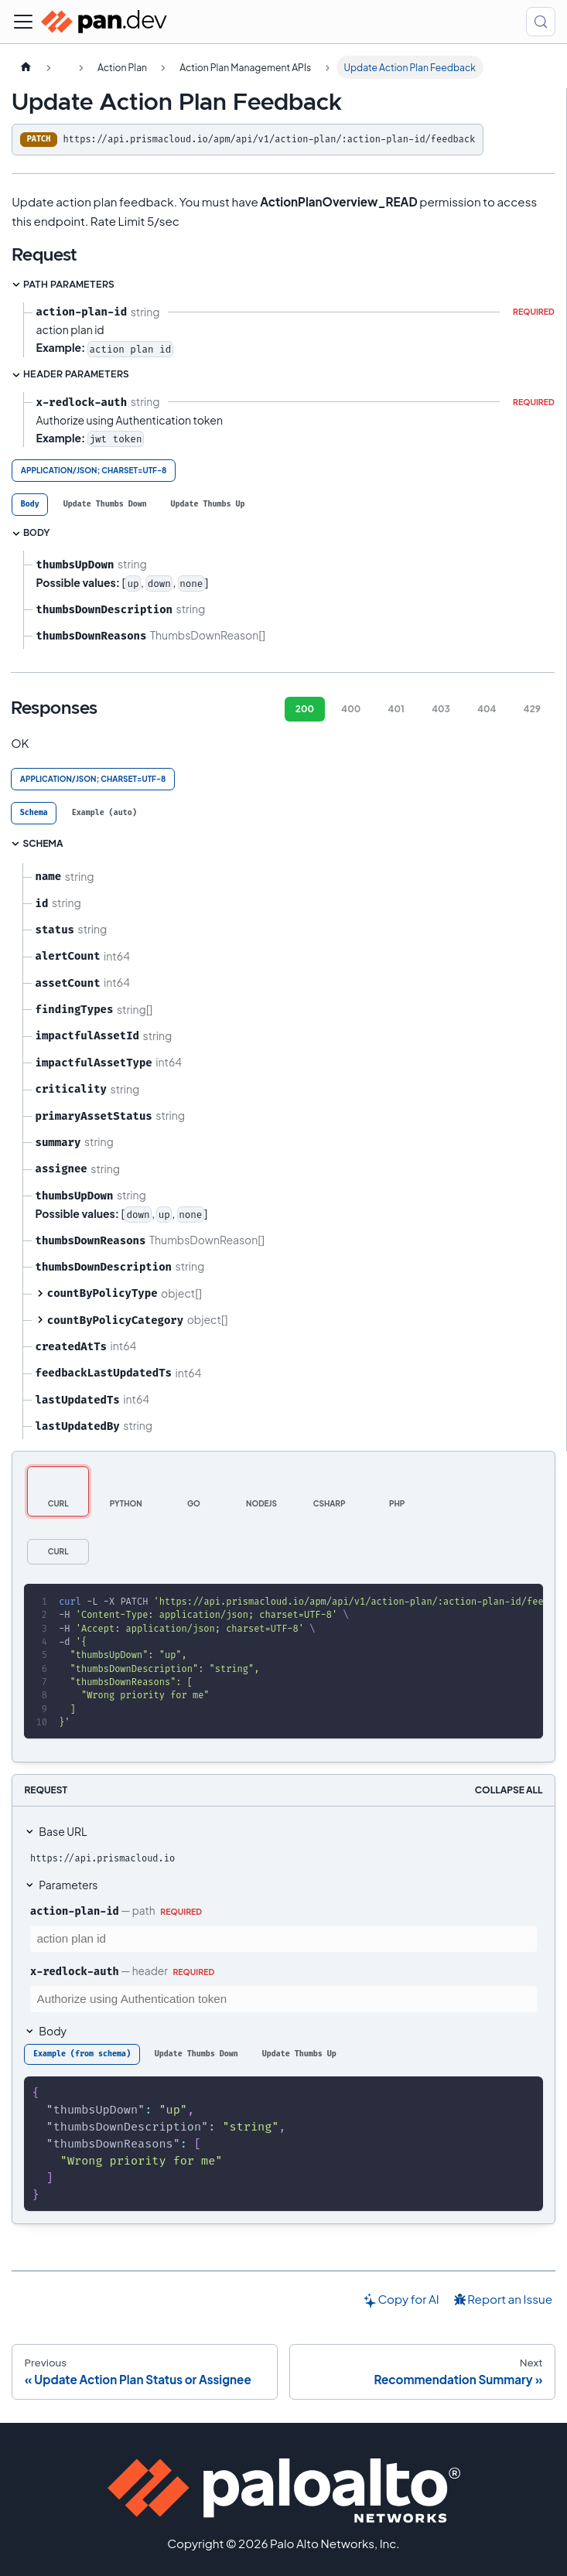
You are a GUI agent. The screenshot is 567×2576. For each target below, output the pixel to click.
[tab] (30, 504)
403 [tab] (441, 709)
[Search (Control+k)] (540, 21)
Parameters (68, 1885)
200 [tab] (304, 709)
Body (53, 2031)
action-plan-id (74, 1911)
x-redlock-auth (74, 1971)
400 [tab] (350, 709)
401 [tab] (396, 709)
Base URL (63, 1831)
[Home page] (25, 67)
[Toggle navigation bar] (23, 21)
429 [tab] (532, 709)
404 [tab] (486, 709)
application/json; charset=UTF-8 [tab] (94, 470)
